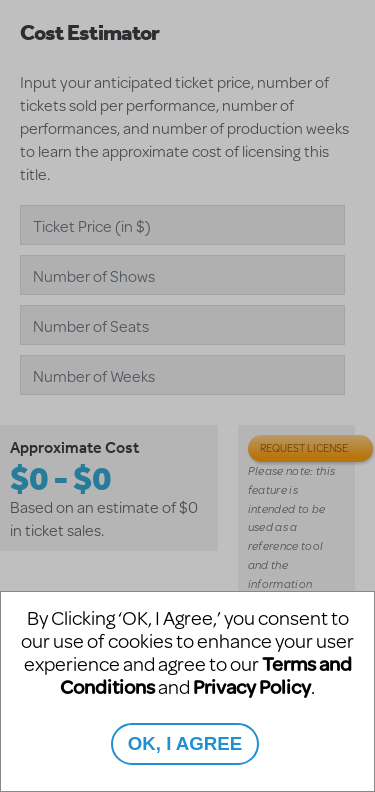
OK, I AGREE (185, 743)
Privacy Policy (252, 686)
